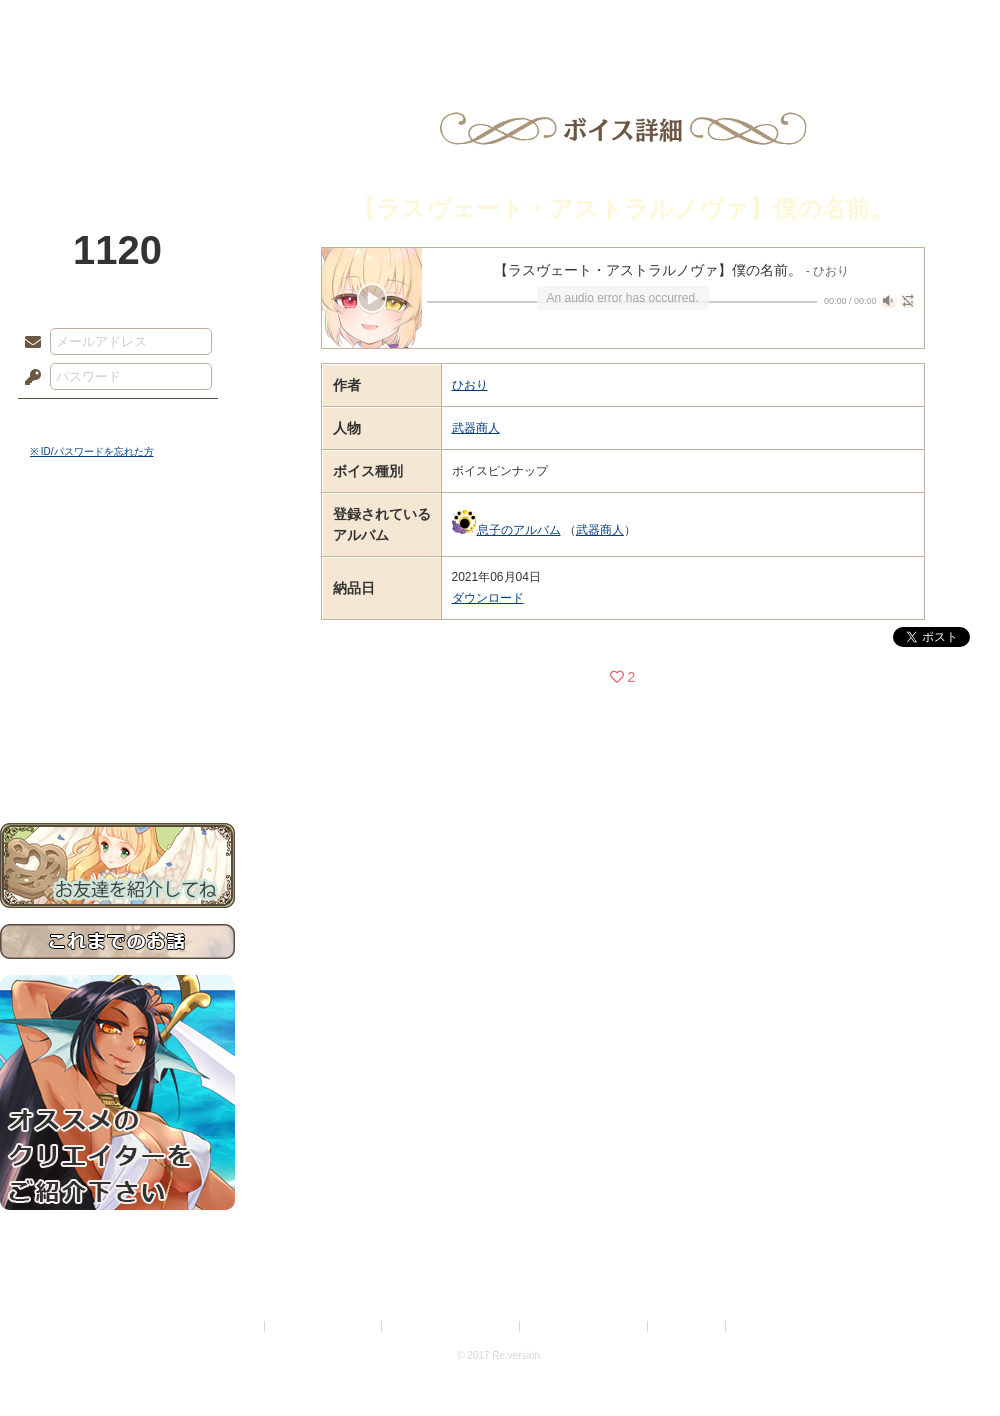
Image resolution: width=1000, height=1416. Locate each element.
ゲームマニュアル (117, 615)
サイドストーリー (117, 580)
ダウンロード (488, 598)
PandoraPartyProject (117, 110)
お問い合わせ (117, 760)
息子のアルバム (519, 530)
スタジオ (642, 25)
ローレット (358, 25)
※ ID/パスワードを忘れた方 (92, 451)
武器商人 (476, 428)
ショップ (784, 25)
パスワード (28, 378)
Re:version (760, 1326)
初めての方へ (117, 725)
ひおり (470, 385)
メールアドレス (28, 343)
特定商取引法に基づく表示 (452, 1326)
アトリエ (500, 25)
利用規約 (237, 1326)
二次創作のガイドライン (585, 1326)
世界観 (117, 545)
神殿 (216, 25)
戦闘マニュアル (117, 695)
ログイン (69, 419)
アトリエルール (117, 670)
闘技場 (927, 25)
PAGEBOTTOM (950, 1361)
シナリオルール (117, 645)
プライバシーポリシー (324, 1326)
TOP (72, 25)
